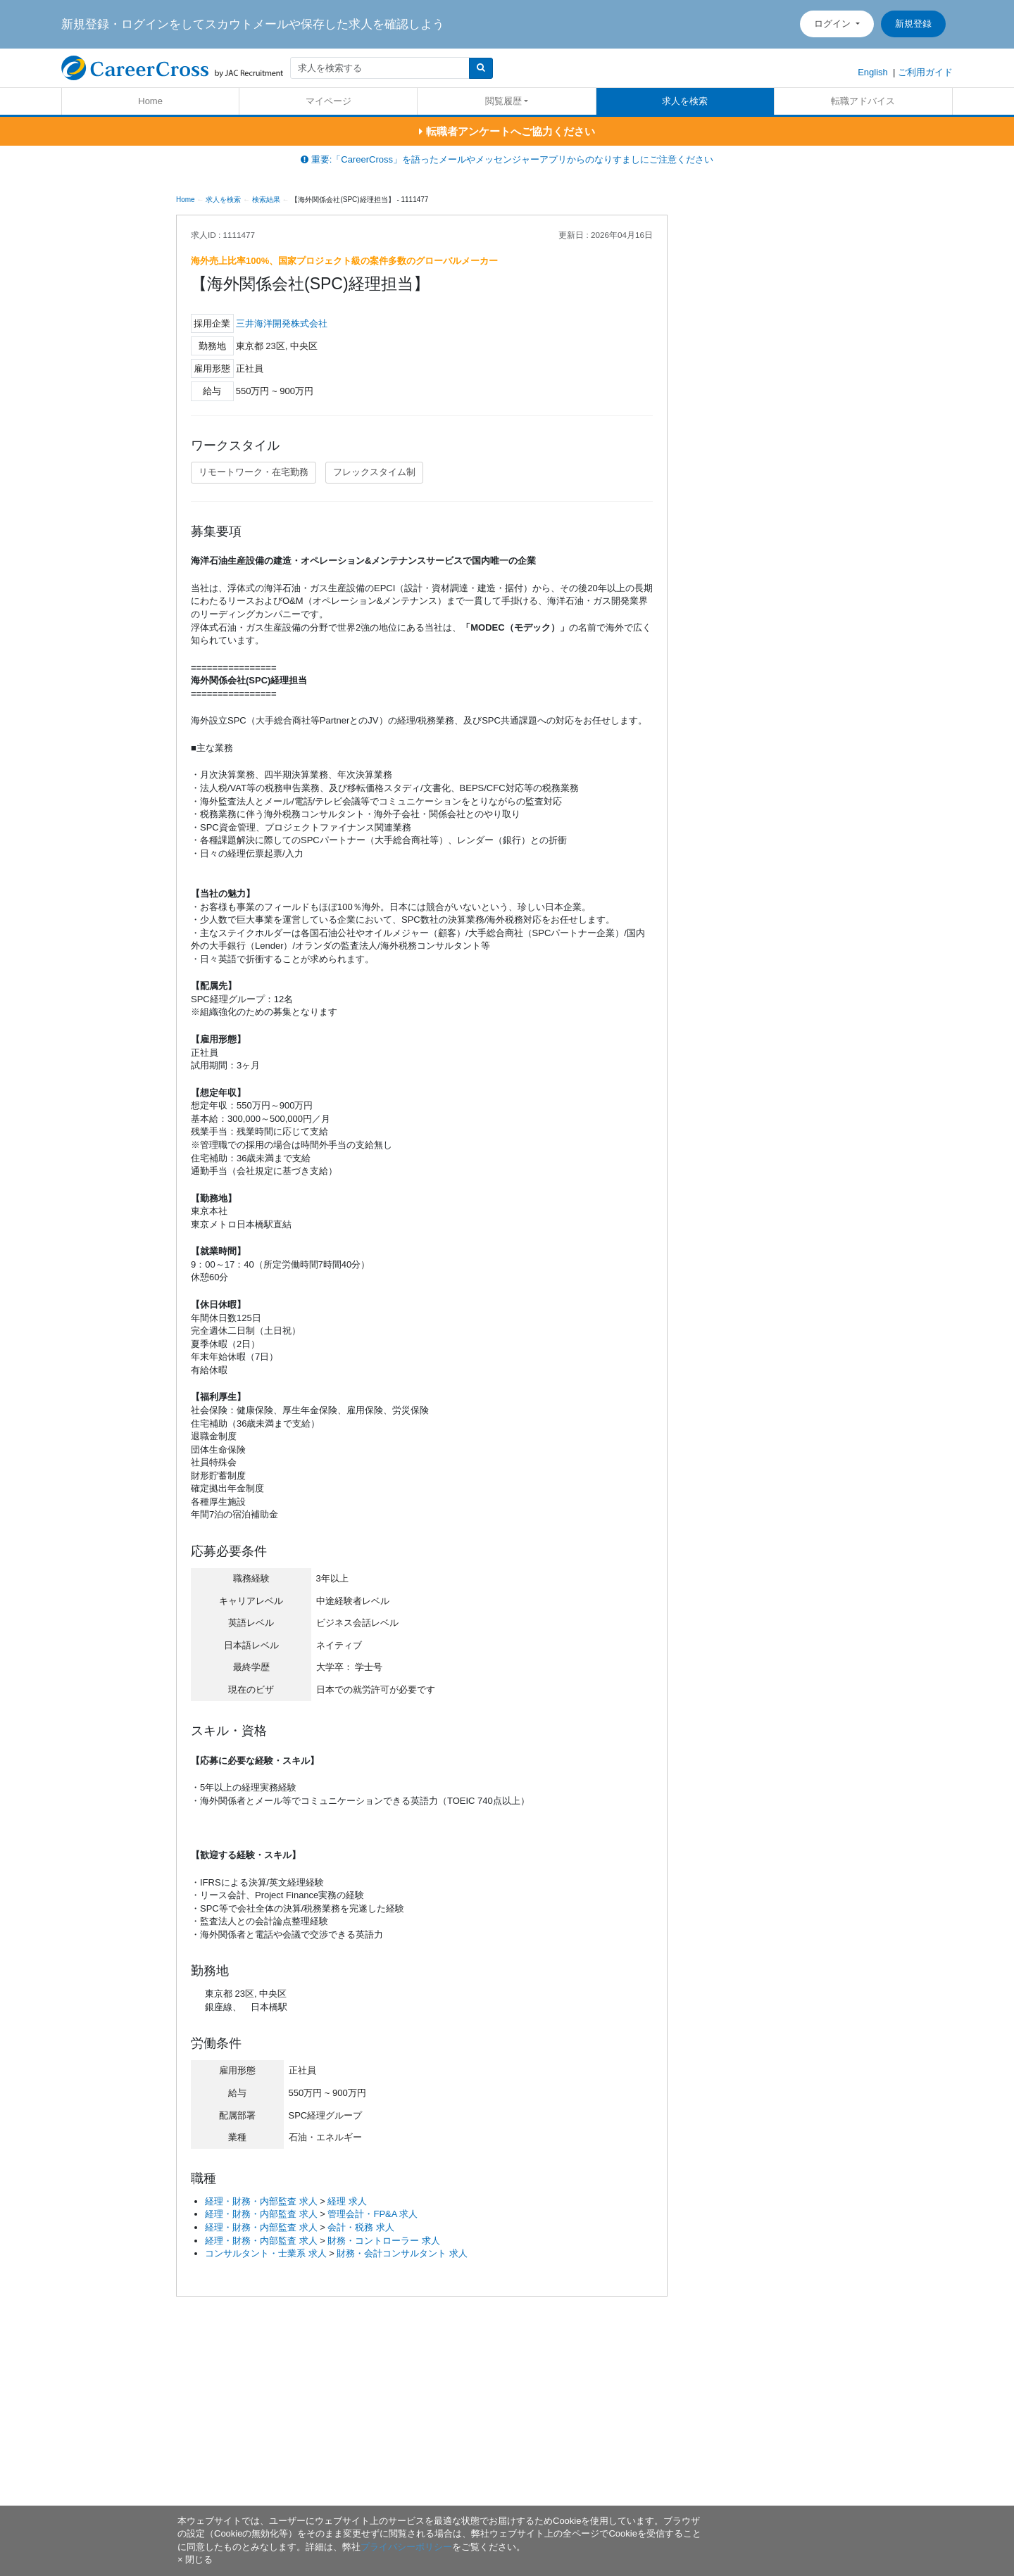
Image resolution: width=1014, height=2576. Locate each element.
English (873, 72)
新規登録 (913, 23)
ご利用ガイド (925, 72)
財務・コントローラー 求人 (383, 2240)
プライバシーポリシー (406, 2547)
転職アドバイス (863, 101)
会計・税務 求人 (360, 2227)
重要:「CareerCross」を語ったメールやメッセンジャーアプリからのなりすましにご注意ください (507, 159)
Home (150, 101)
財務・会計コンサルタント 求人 (402, 2253)
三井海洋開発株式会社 (281, 323)
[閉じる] (195, 2559)
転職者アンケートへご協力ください (506, 131)
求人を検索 (685, 101)
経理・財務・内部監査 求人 (261, 2201)
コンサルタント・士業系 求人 (266, 2253)
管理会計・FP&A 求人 (372, 2214)
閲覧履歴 (503, 101)
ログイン (833, 23)
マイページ (328, 101)
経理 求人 (347, 2201)
